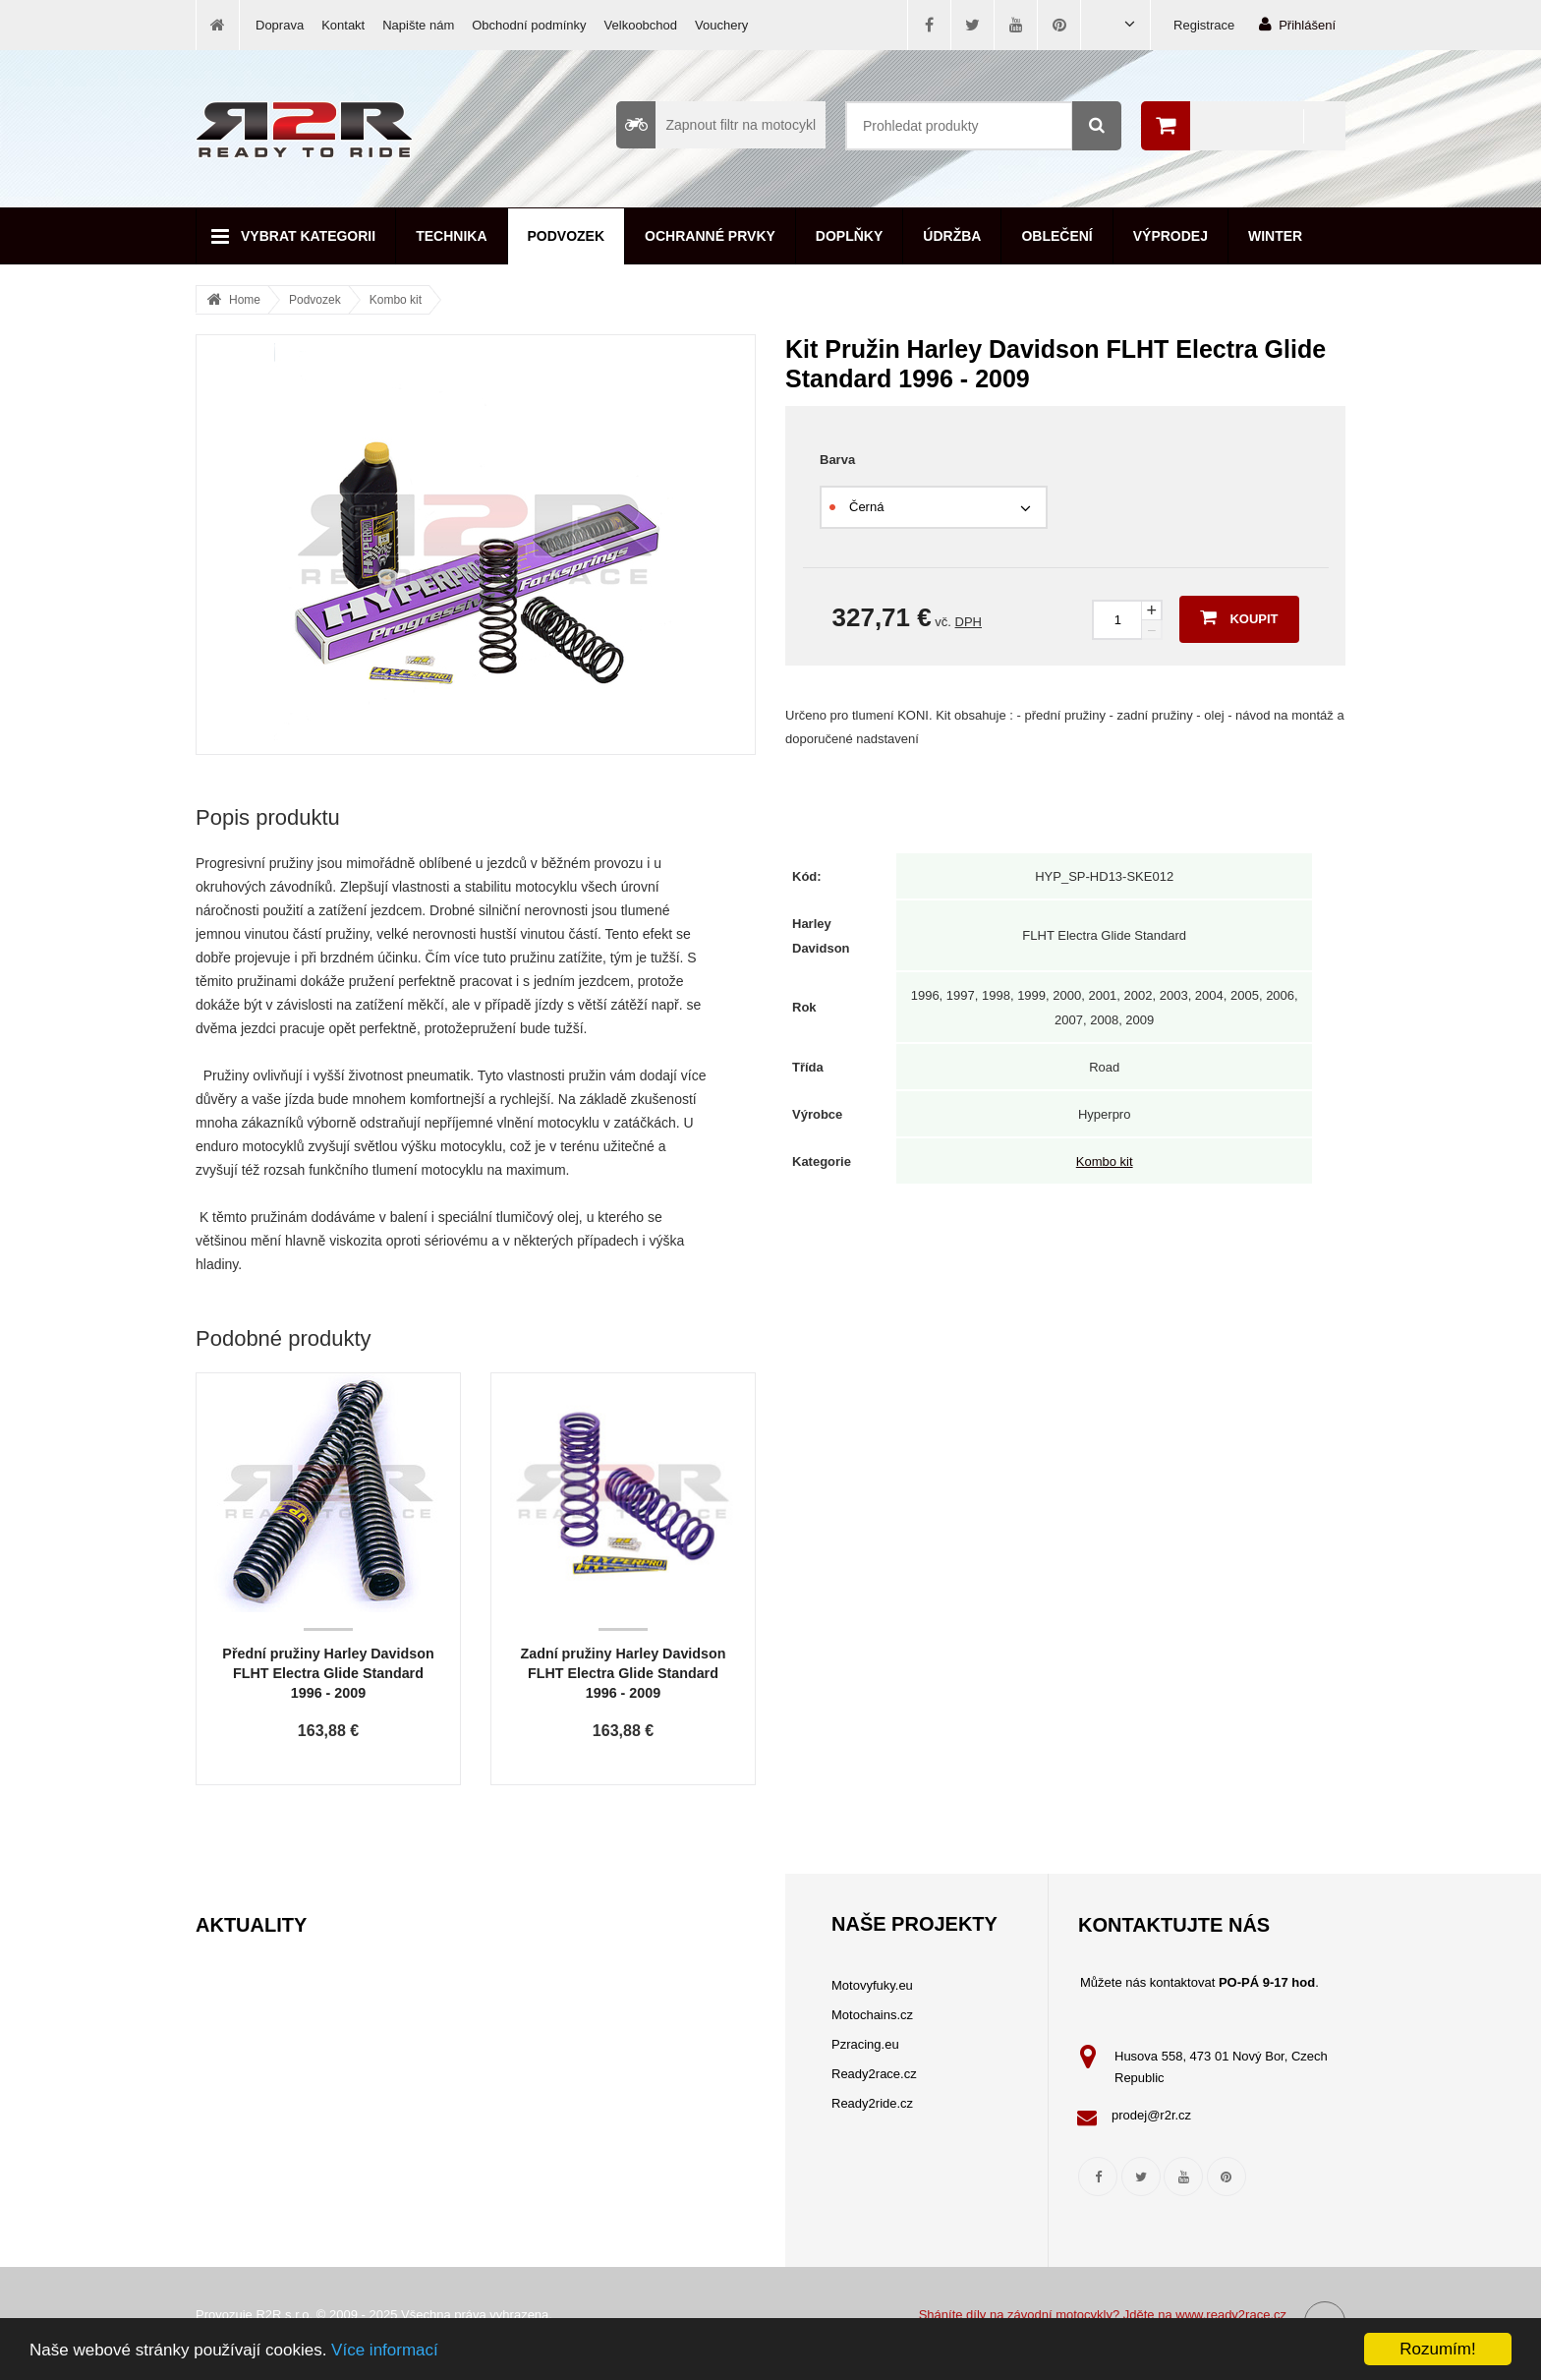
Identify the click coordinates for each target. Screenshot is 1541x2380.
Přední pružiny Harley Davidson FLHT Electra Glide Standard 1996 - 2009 (327, 1673)
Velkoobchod (640, 25)
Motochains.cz (872, 2014)
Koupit (1239, 617)
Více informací (384, 2350)
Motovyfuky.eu (872, 1985)
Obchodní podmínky (529, 25)
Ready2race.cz (874, 2073)
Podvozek (566, 236)
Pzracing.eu (865, 2044)
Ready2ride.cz (872, 2103)
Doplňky (849, 236)
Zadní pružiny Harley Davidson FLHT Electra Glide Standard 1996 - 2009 (623, 1673)
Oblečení (1056, 236)
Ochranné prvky (710, 236)
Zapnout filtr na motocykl (716, 124)
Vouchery (721, 25)
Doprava (280, 25)
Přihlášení (1297, 24)
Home (244, 300)
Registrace (1203, 25)
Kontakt (343, 25)
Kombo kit (396, 300)
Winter (1275, 236)
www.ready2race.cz (1230, 2314)
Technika (451, 236)
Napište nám (418, 25)
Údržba (952, 236)
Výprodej (1170, 236)
